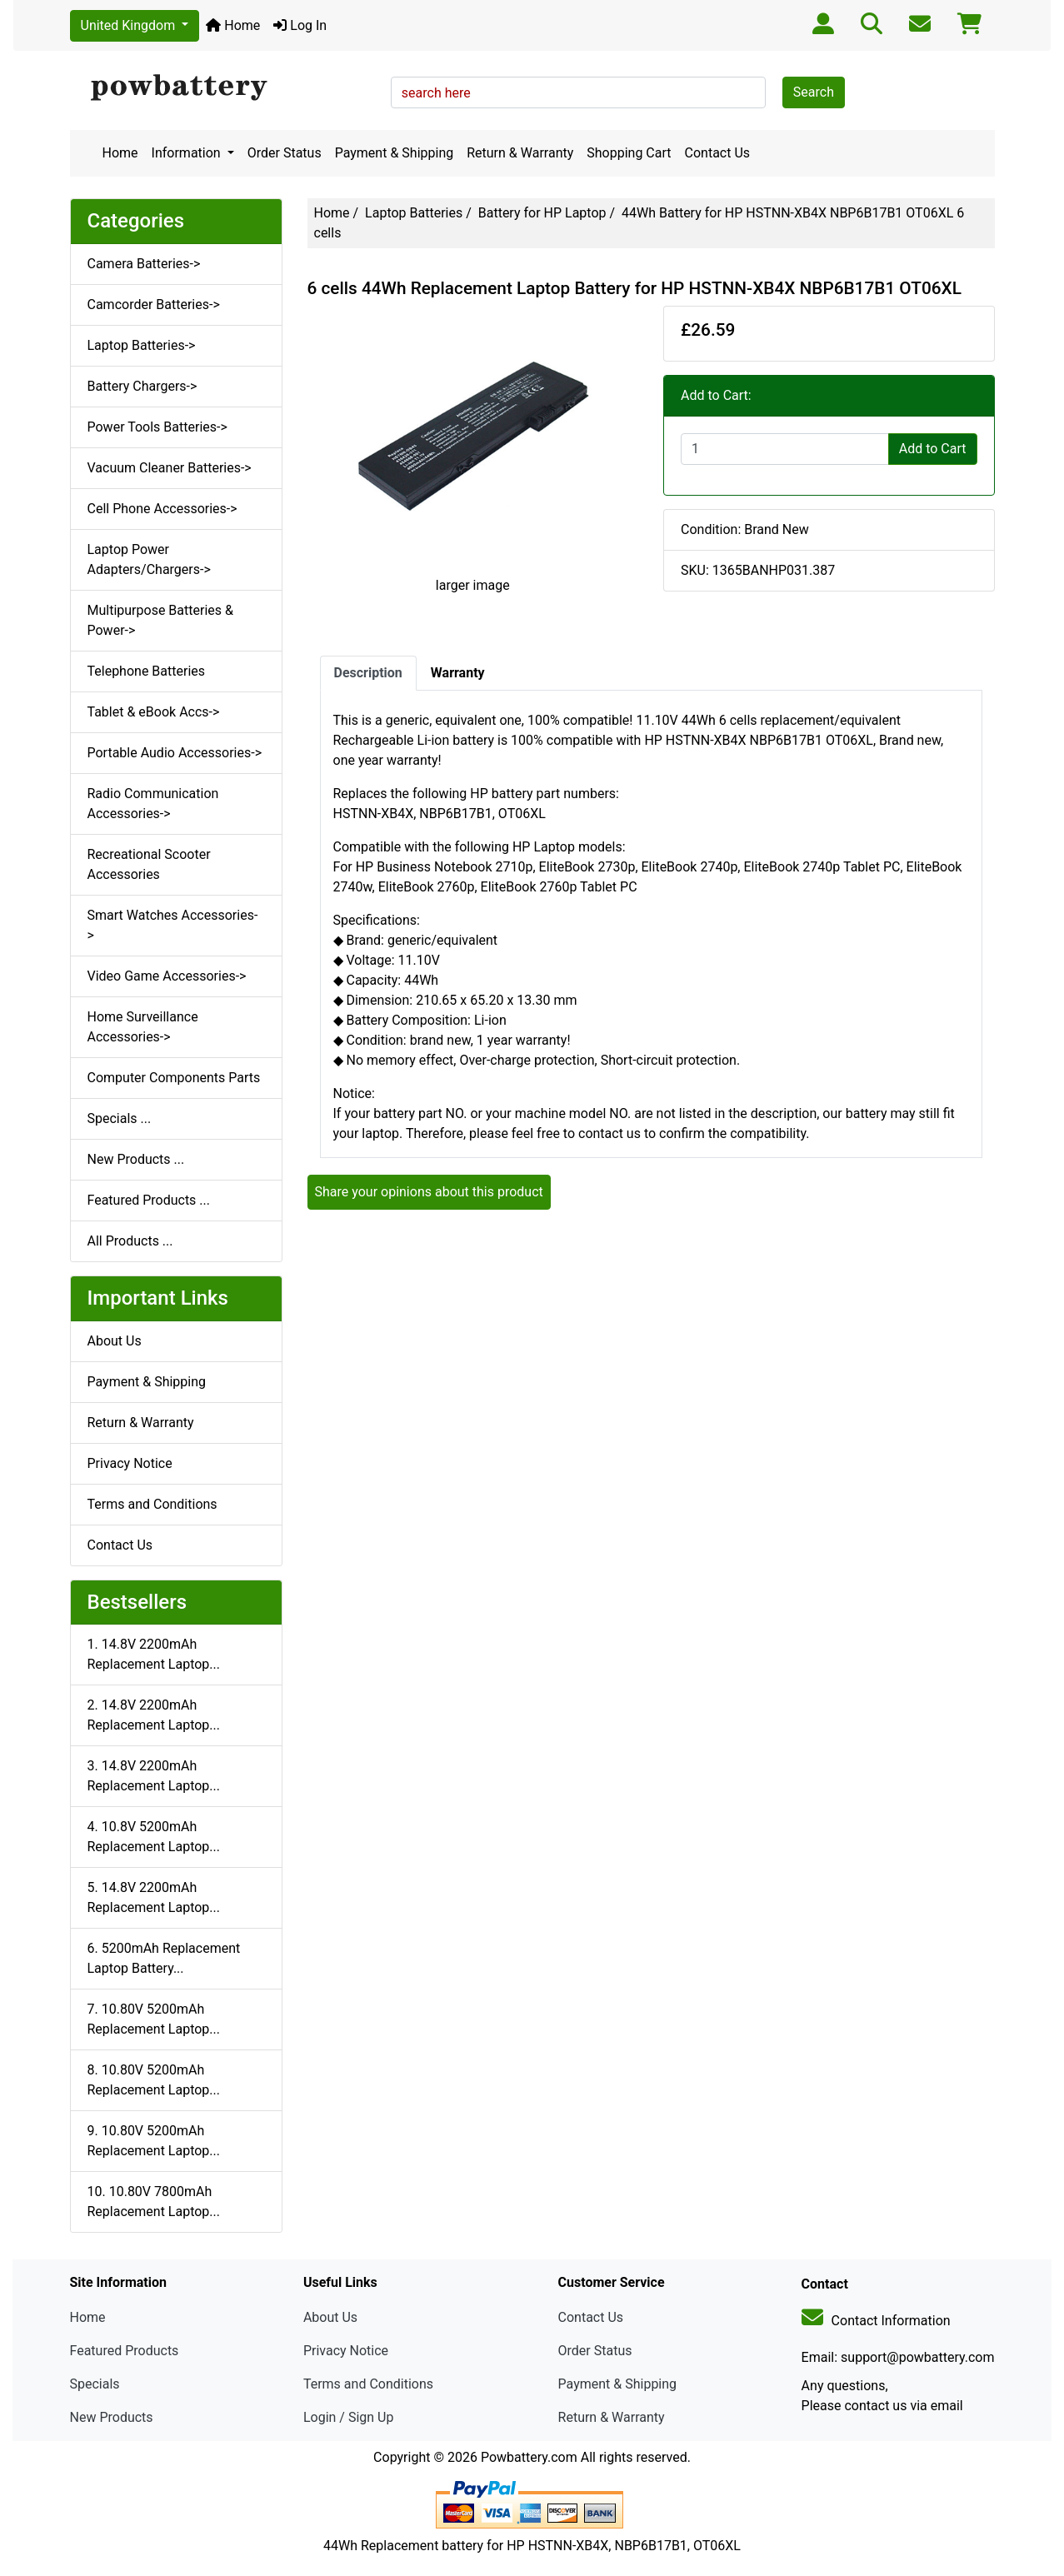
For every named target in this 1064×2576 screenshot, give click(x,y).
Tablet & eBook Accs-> (153, 712)
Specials (95, 2384)
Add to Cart (933, 449)
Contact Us (718, 153)
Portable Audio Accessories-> (174, 753)
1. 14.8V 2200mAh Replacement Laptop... (153, 1654)
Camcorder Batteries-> (153, 304)
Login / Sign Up (348, 2417)
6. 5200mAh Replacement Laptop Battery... (164, 1958)
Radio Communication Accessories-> (153, 803)
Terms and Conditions (152, 1504)
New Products (111, 2417)
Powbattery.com (529, 2457)
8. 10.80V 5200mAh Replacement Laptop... (153, 2080)
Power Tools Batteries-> (157, 427)
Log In (300, 25)
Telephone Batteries (146, 671)
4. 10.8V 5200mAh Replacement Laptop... (153, 1837)
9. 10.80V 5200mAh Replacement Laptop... (153, 2141)
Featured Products (124, 2351)
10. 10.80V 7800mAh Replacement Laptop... (153, 2201)
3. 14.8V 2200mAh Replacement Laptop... (153, 1776)
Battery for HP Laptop (542, 213)
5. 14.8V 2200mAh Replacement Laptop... (153, 1897)
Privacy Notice (129, 1463)
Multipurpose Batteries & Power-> (160, 620)
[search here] (578, 92)
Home (233, 25)
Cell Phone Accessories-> (162, 509)
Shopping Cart (629, 153)
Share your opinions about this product (429, 1192)
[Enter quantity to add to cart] (785, 449)
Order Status (284, 153)
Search (813, 92)
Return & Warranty (520, 153)
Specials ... (119, 1118)
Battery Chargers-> (142, 386)
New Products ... (136, 1159)
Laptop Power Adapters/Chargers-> (149, 559)
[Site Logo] (224, 88)
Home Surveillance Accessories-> (142, 1027)
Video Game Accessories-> (167, 976)
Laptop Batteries (413, 213)
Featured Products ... (149, 1200)
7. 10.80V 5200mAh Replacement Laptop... (153, 2019)
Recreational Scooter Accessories (149, 864)
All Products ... (130, 1241)
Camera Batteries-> (144, 264)
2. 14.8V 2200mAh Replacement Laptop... (153, 1715)
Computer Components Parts (174, 1078)
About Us (114, 1341)
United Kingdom (130, 25)
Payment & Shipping (394, 153)
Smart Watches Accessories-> (172, 925)
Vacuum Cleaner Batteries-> (169, 468)
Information (188, 153)
